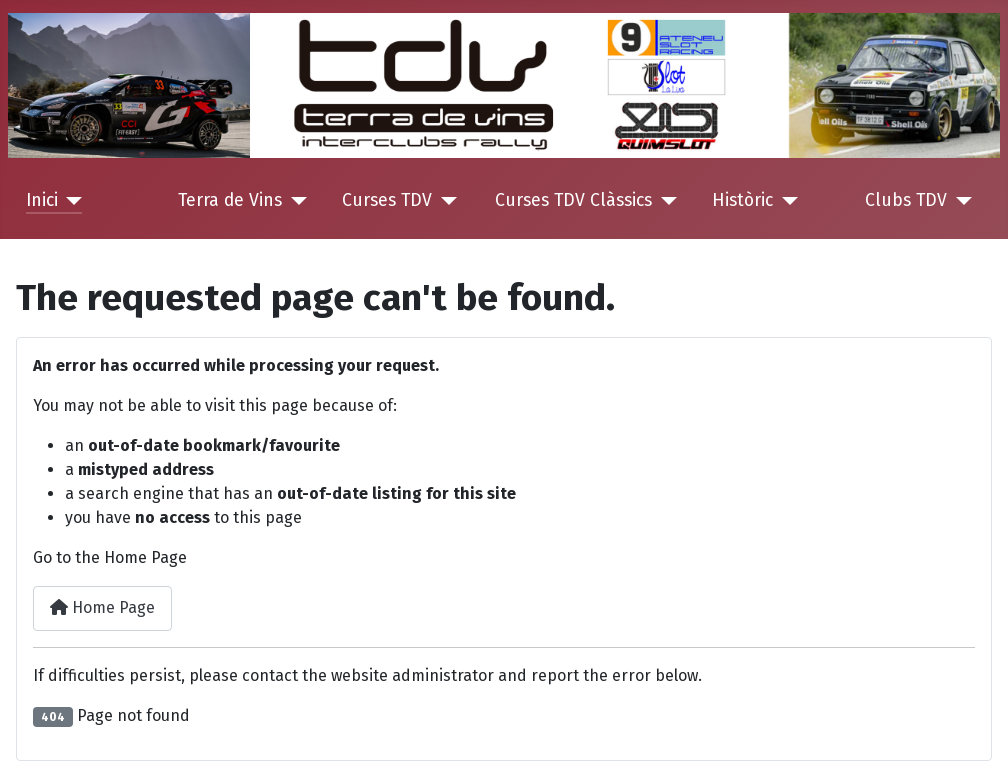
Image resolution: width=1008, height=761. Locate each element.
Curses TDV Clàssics (573, 200)
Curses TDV (387, 200)
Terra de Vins (230, 200)
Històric (742, 200)
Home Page (102, 607)
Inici (42, 200)
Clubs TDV (906, 200)
